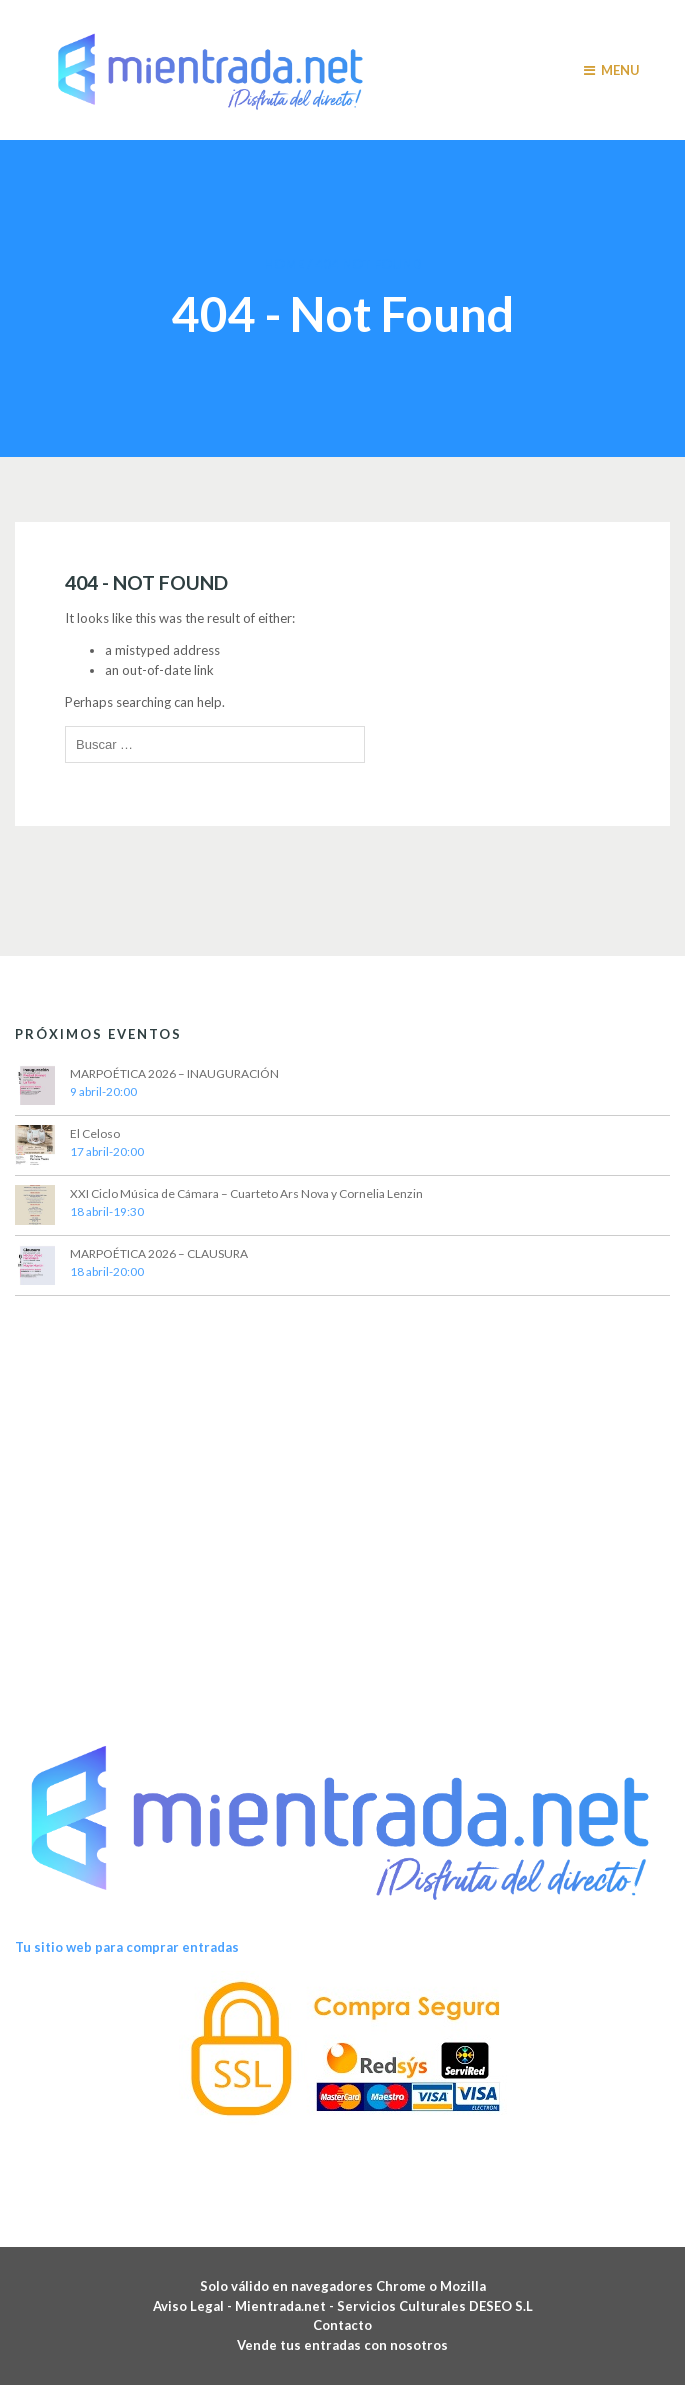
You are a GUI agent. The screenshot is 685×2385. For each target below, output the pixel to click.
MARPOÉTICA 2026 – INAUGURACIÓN (174, 1073)
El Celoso (95, 1133)
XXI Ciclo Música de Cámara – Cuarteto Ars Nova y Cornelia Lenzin (246, 1193)
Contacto (342, 2325)
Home (284, 264)
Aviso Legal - (194, 2306)
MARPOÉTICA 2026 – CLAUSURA (159, 1253)
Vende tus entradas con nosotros (342, 2345)
